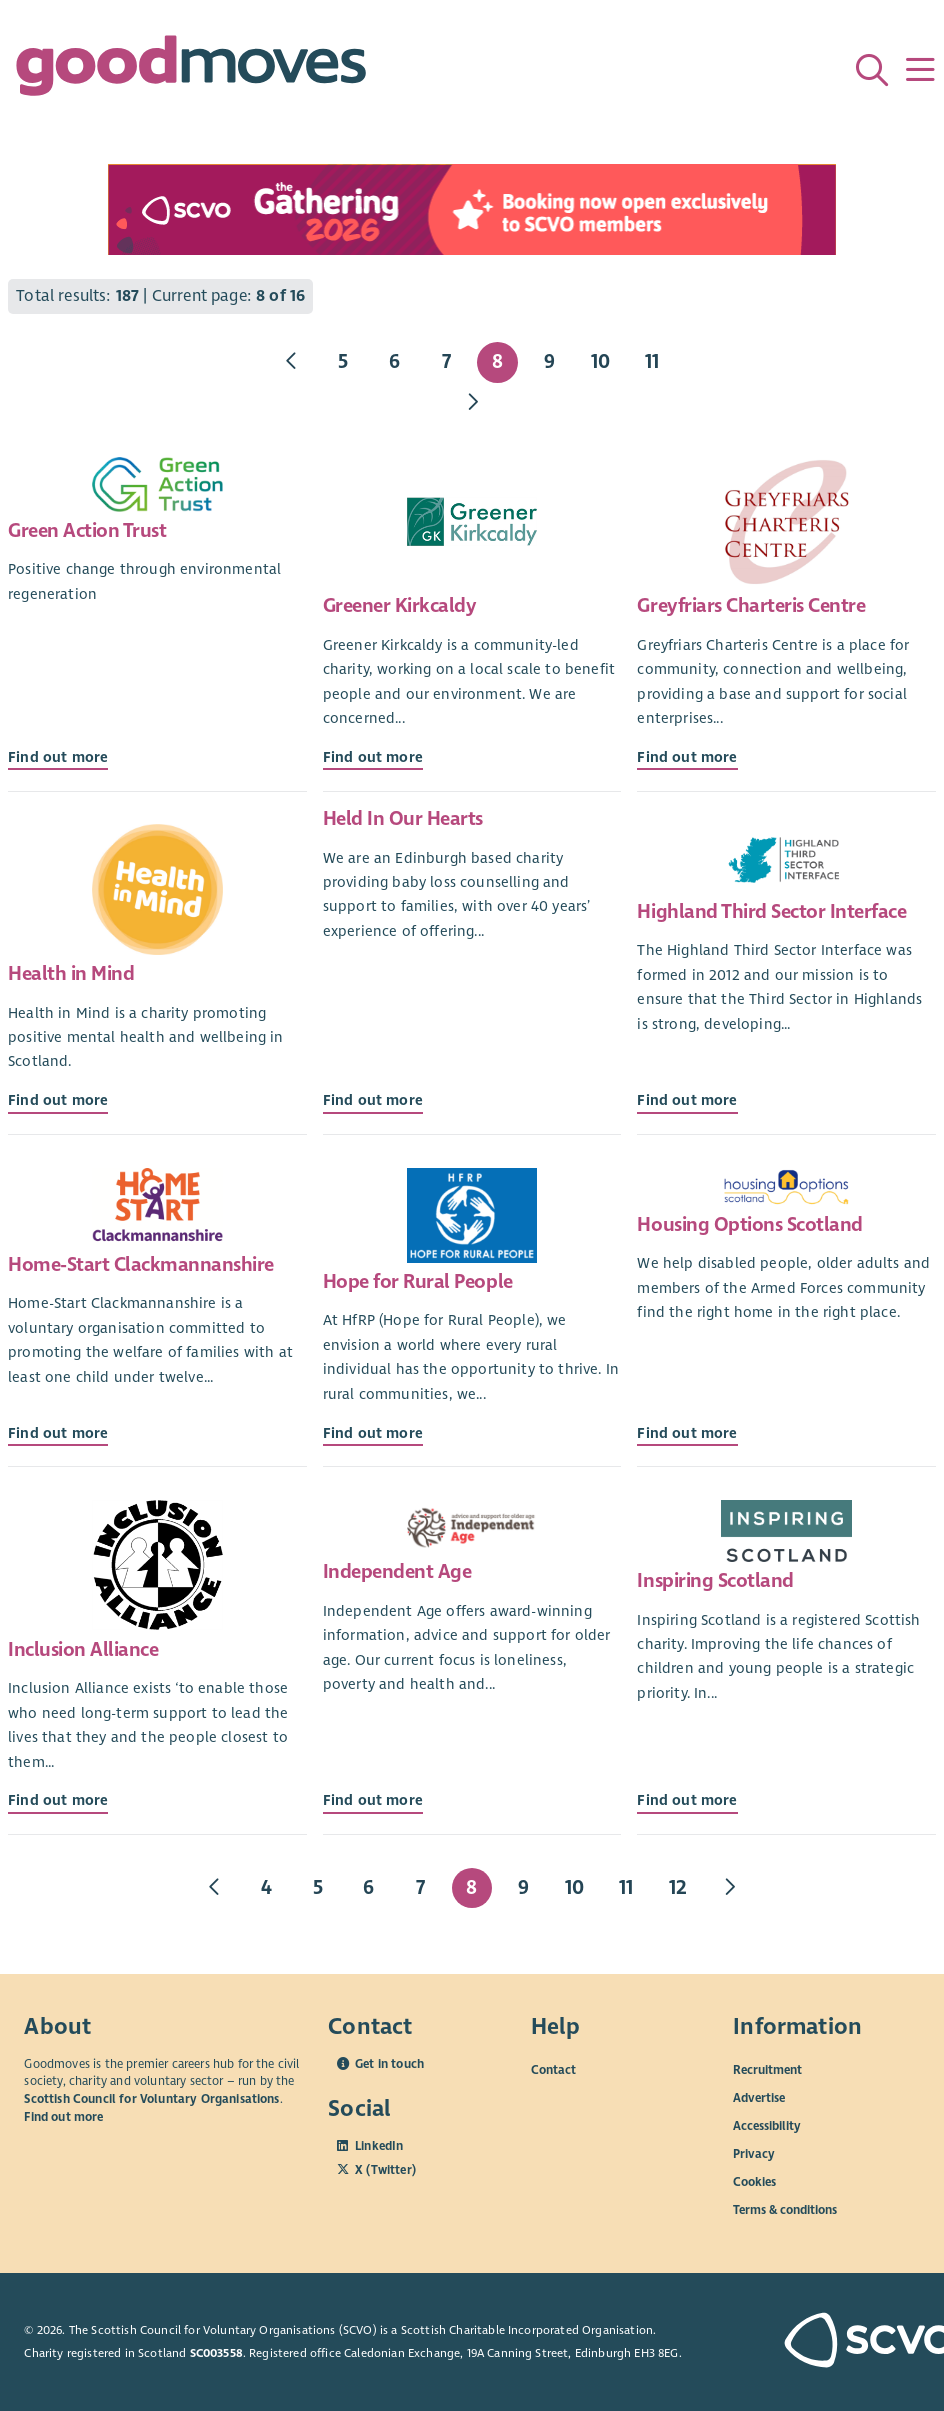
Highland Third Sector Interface (771, 911)
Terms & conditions (785, 2210)
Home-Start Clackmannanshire (141, 1264)
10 (600, 361)
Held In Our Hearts (403, 818)
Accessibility (767, 2126)
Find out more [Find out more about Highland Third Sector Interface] (687, 1100)
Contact (553, 2070)
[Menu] (920, 70)
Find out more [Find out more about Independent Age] (373, 1800)
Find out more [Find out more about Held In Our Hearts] (373, 1100)
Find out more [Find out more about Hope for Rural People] (373, 1433)
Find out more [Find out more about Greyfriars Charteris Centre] (687, 757)
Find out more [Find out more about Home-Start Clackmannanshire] (58, 1433)
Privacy (754, 2154)
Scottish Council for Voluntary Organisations (151, 2099)
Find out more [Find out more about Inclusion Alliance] (58, 1800)
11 (652, 361)
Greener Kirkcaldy (400, 605)
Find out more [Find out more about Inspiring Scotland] (687, 1800)
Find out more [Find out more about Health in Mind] (58, 1100)
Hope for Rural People (418, 1281)
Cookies (754, 2182)
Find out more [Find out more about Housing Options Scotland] (687, 1433)
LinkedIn (379, 2146)
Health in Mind (71, 973)
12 (678, 1887)
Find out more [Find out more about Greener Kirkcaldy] (373, 757)
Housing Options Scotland (749, 1224)
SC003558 (216, 2353)
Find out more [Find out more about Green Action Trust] (58, 757)
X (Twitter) (385, 2170)
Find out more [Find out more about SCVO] (63, 2117)
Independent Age (397, 1571)
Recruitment (767, 2070)
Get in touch (389, 2064)
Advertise (759, 2098)
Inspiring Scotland (715, 1580)
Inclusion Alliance (83, 1649)
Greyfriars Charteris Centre (751, 605)
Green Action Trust (87, 530)
